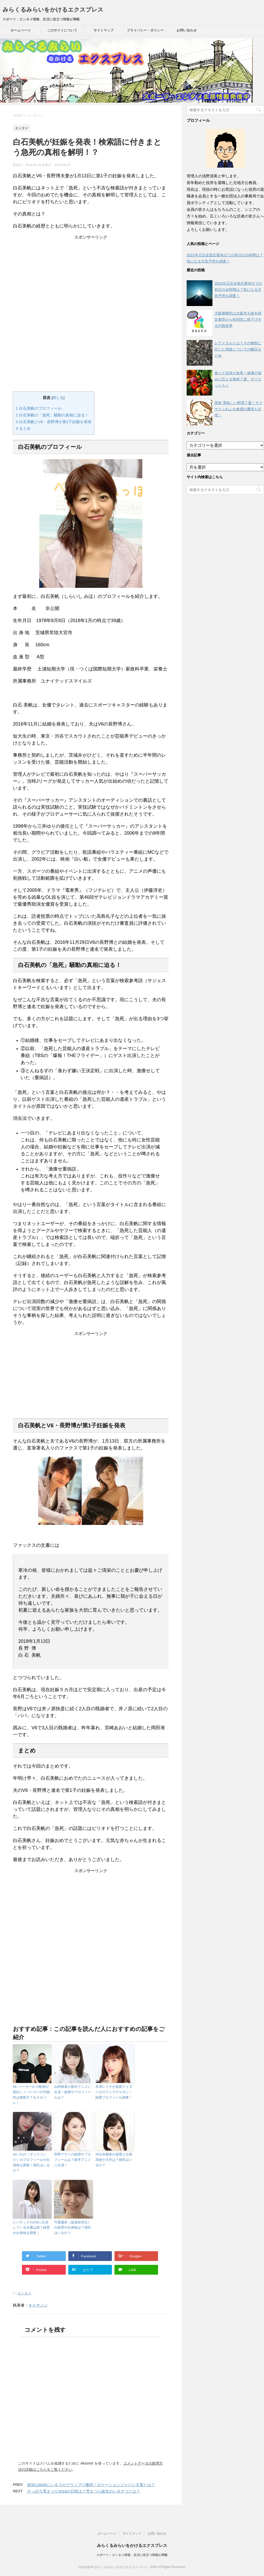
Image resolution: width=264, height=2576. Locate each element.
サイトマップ (104, 30)
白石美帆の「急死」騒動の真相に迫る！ (52, 415)
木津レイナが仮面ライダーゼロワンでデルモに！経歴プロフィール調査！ (113, 2092)
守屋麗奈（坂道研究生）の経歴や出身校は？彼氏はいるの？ (72, 2227)
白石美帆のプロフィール (39, 408)
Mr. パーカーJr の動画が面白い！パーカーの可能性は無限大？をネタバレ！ (31, 2095)
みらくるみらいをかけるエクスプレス (53, 9)
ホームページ (21, 30)
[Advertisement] (91, 281)
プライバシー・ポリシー (145, 30)
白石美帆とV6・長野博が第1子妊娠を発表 (54, 422)
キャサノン (38, 2305)
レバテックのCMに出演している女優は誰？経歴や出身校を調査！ (31, 2227)
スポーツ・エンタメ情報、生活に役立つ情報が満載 (132, 2544)
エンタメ (24, 2293)
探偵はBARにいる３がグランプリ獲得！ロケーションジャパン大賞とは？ (91, 2485)
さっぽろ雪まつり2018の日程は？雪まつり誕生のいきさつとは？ (83, 2491)
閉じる (58, 398)
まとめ (23, 428)
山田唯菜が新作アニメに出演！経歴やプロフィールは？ (72, 2092)
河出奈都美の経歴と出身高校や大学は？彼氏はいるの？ (113, 2159)
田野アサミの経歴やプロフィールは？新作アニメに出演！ (72, 2159)
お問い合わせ (187, 30)
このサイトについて (62, 30)
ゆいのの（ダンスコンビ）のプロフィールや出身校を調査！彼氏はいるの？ (31, 2162)
